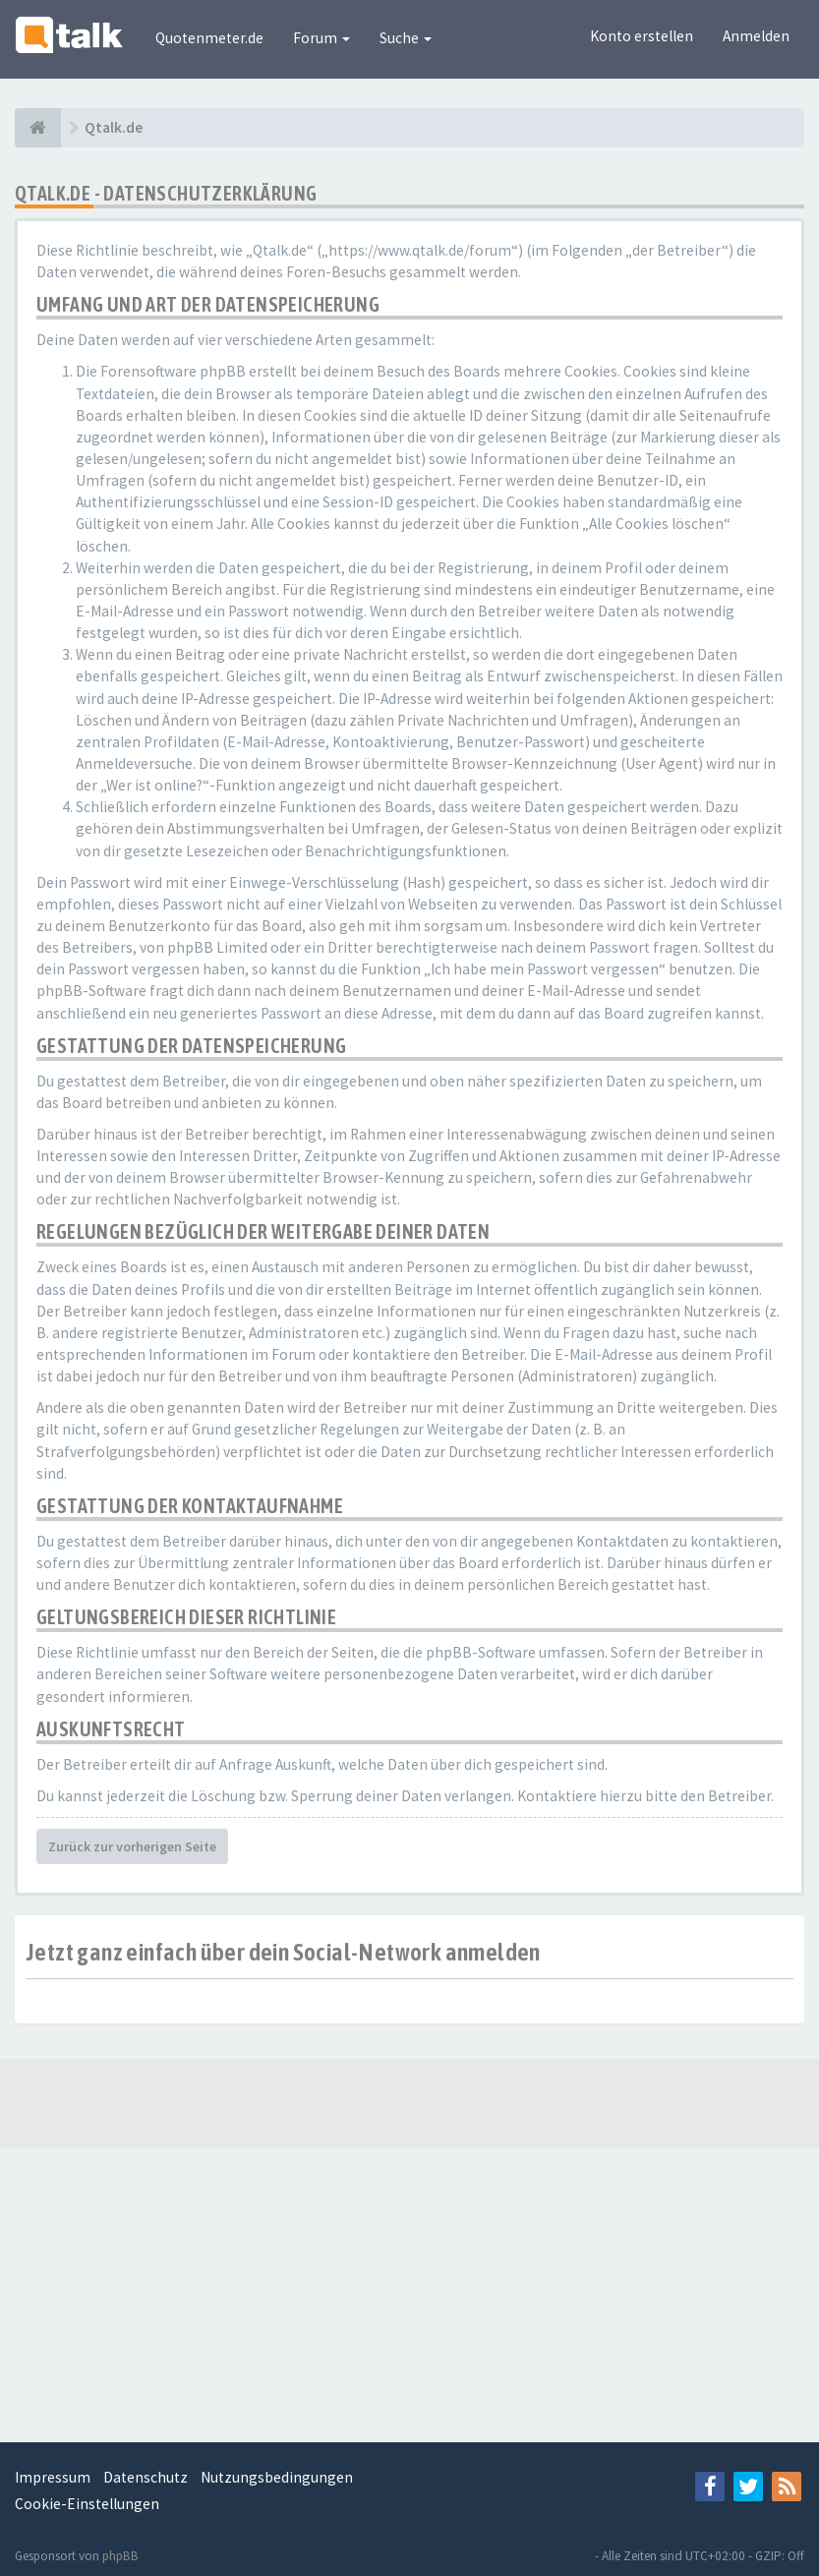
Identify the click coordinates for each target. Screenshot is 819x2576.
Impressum (52, 2477)
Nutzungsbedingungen (277, 2477)
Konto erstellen (641, 36)
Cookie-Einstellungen (87, 2503)
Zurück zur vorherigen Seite (132, 1846)
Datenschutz (145, 2477)
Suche (406, 38)
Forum (321, 38)
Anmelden (756, 36)
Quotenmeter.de (209, 38)
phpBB (120, 2555)
